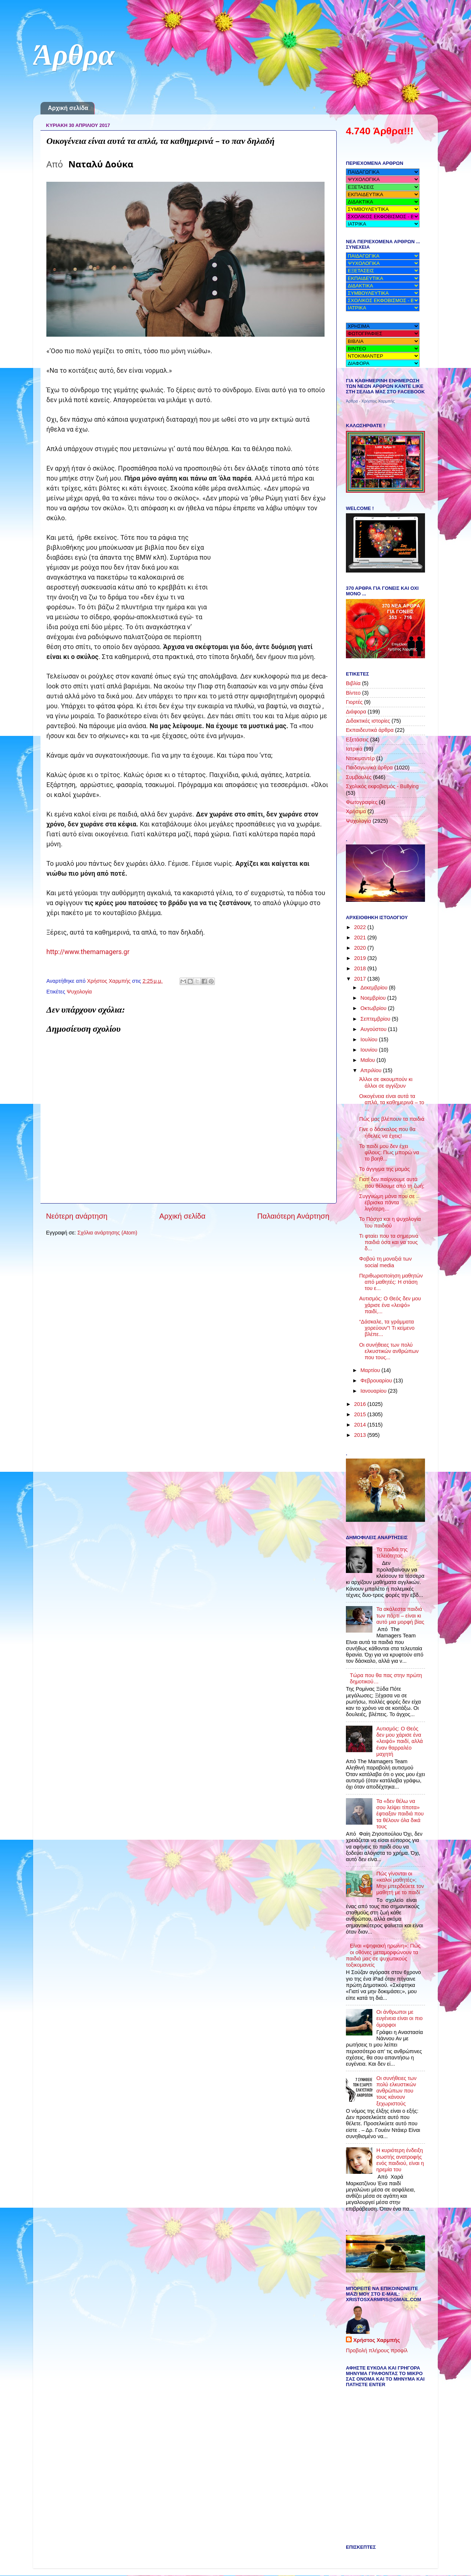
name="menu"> (382, 172)
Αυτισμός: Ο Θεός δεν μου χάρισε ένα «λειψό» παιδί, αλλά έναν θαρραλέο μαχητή (399, 1741)
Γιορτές (354, 702)
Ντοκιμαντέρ (360, 758)
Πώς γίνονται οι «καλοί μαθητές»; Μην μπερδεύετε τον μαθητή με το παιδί (400, 1883)
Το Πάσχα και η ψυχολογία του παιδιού (390, 1222)
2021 (360, 937)
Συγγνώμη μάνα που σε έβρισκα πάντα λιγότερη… (387, 1202)
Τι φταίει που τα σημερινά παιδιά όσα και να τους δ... (388, 1242)
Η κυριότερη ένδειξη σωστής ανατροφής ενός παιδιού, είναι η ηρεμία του (400, 2159)
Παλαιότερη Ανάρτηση (293, 1216)
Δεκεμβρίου (375, 988)
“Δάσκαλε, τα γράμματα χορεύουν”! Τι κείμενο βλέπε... (386, 1328)
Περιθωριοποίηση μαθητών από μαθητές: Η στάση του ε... (391, 1282)
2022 (360, 927)
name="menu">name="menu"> (382, 263)
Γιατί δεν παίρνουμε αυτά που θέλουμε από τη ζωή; (391, 1182)
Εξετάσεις (357, 740)
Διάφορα (356, 712)
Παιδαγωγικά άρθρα (369, 767)
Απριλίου (372, 1070)
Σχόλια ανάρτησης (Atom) (107, 1233)
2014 (360, 1425)
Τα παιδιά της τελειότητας (392, 1552)
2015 (360, 1414)
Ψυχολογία (79, 992)
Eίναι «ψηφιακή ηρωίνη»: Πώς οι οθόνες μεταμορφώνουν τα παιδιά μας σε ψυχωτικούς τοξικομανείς (383, 1955)
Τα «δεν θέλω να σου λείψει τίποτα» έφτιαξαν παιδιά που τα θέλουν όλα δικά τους (400, 1813)
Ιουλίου (370, 1039)
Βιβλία (353, 683)
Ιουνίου (370, 1050)
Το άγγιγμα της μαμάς (384, 1169)
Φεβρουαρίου (377, 1380)
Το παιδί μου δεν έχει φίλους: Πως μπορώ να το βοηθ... (389, 1152)
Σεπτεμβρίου (376, 1019)
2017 (360, 979)
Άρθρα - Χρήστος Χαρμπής (370, 401)
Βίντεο (353, 693)
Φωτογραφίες (362, 802)
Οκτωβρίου (374, 1008)
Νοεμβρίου (374, 998)
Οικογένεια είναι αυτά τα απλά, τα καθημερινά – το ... (391, 1102)
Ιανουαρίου (374, 1391)
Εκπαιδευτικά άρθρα (370, 730)
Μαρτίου (371, 1370)
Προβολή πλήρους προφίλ (377, 2350)
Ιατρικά (354, 749)
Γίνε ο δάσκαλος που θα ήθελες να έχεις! (387, 1132)
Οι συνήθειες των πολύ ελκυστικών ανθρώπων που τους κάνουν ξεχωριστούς (396, 2090)
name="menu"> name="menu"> (382, 293)
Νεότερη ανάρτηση (76, 1216)
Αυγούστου (374, 1029)
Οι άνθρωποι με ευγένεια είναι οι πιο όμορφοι (399, 2018)
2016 (360, 1404)
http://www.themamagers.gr (88, 952)
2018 (360, 968)
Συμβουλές (359, 777)
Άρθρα (74, 58)
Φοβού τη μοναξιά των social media (385, 1262)
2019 (360, 958)
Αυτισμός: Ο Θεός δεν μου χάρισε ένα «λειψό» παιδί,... (390, 1305)
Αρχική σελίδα (68, 108)
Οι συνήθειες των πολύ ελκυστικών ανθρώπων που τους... (389, 1351)
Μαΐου (368, 1060)
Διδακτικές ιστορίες (368, 721)
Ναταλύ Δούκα (101, 164)
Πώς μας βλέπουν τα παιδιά (391, 1119)
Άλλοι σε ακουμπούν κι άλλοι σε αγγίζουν (385, 1082)
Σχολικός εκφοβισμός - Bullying (382, 786)
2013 (360, 1435)
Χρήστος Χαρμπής (376, 2340)
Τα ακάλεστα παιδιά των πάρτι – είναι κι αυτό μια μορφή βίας (400, 1615)
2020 (360, 948)
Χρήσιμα (356, 811)
